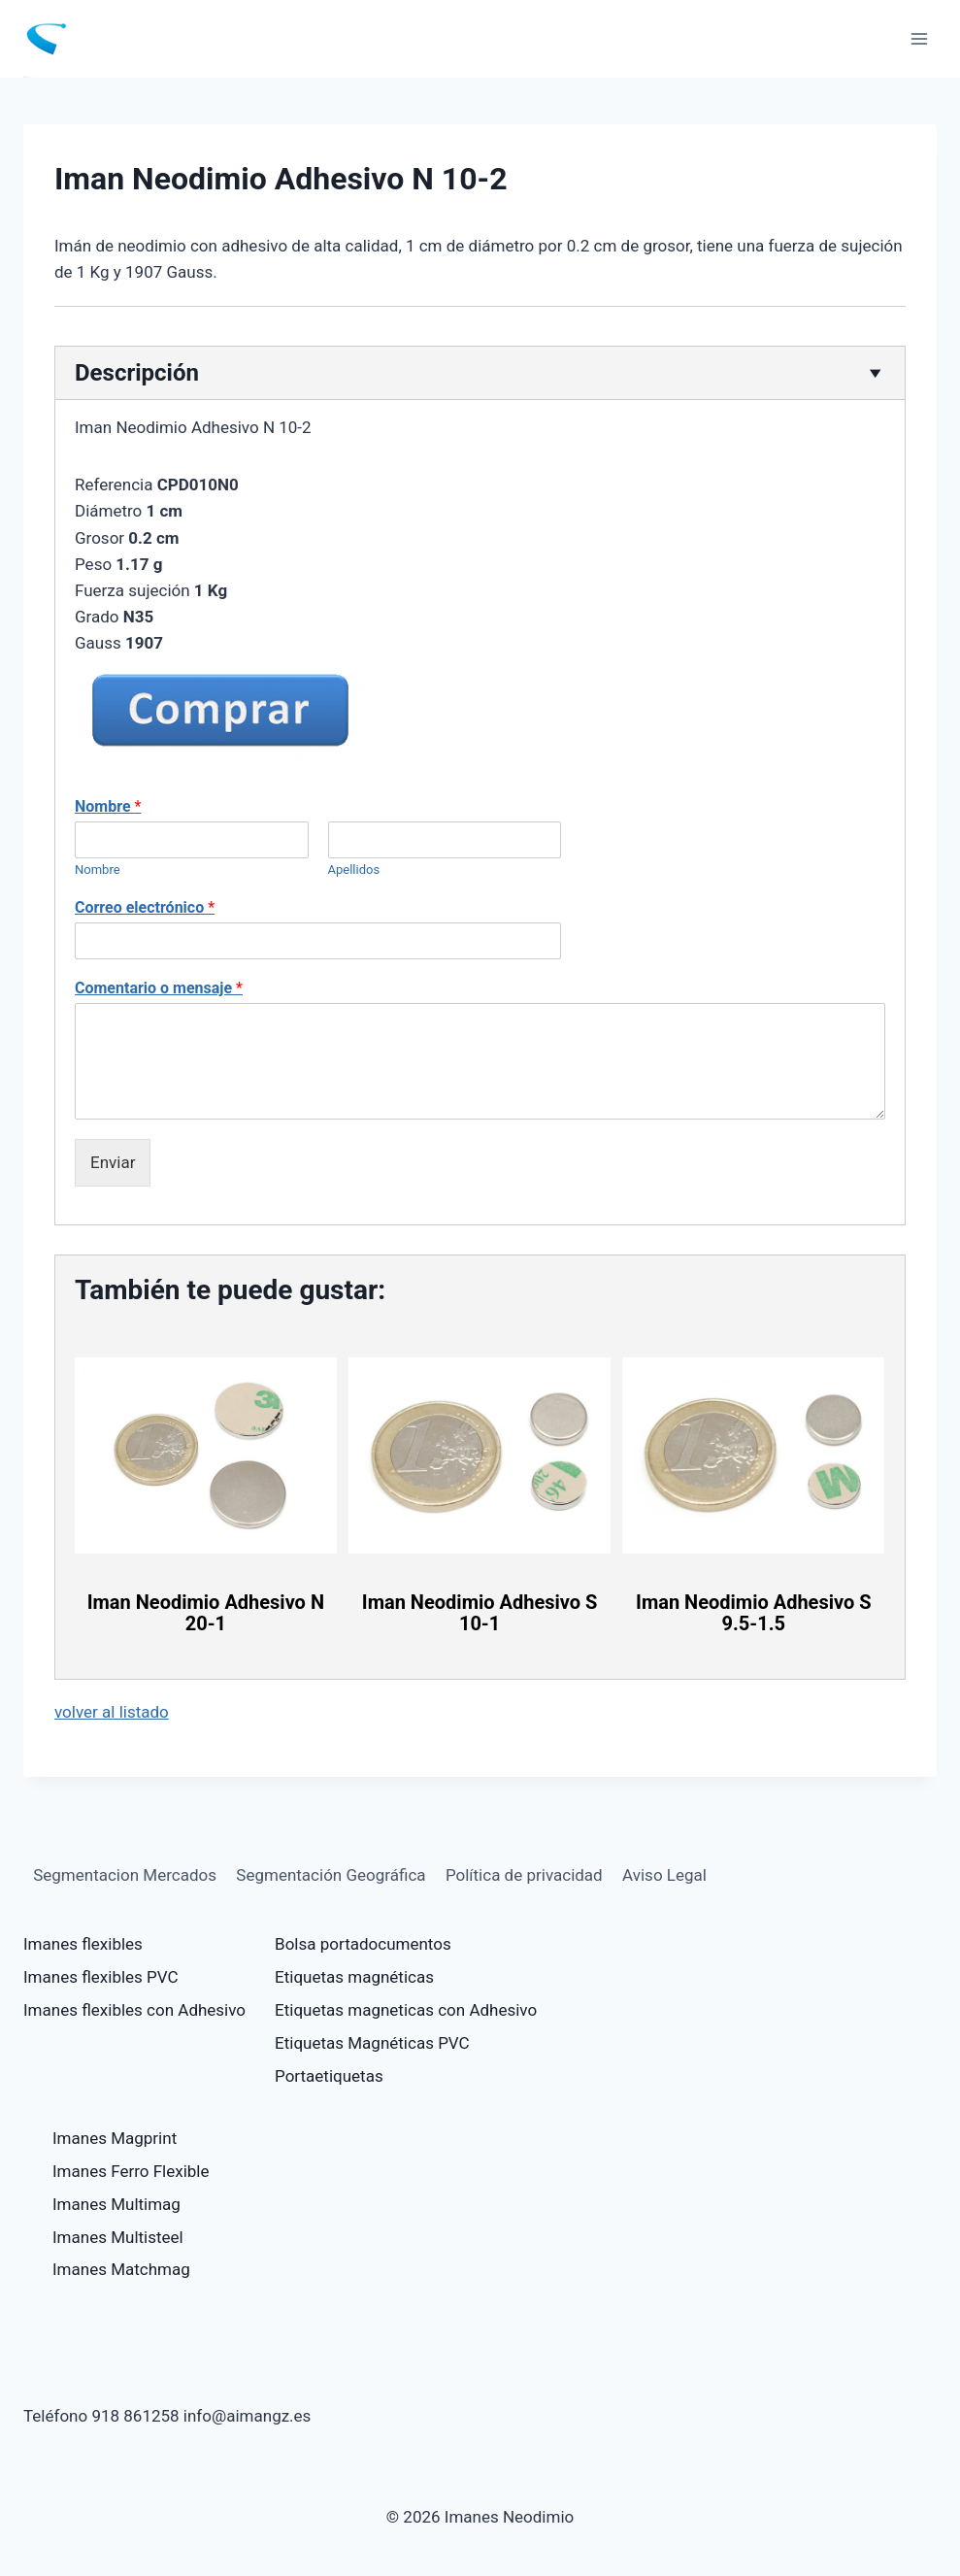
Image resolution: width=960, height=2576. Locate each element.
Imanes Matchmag (121, 2269)
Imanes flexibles (83, 1944)
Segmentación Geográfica (330, 1875)
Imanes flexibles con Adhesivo (134, 2010)
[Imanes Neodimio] (54, 39)
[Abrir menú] (919, 38)
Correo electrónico (145, 907)
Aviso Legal (664, 1875)
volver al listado (111, 1712)
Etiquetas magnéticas (354, 1977)
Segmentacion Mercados (124, 1875)
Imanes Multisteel (117, 2237)
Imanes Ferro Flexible (130, 2171)
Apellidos (354, 869)
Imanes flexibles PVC (101, 1977)
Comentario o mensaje (159, 988)
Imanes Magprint (114, 2138)
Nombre (108, 806)
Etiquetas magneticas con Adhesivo (406, 2010)
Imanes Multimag (116, 2204)
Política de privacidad (524, 1875)
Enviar (112, 1162)
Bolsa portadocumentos (363, 1944)
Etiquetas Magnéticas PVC (372, 2043)
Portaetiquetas (329, 2076)
